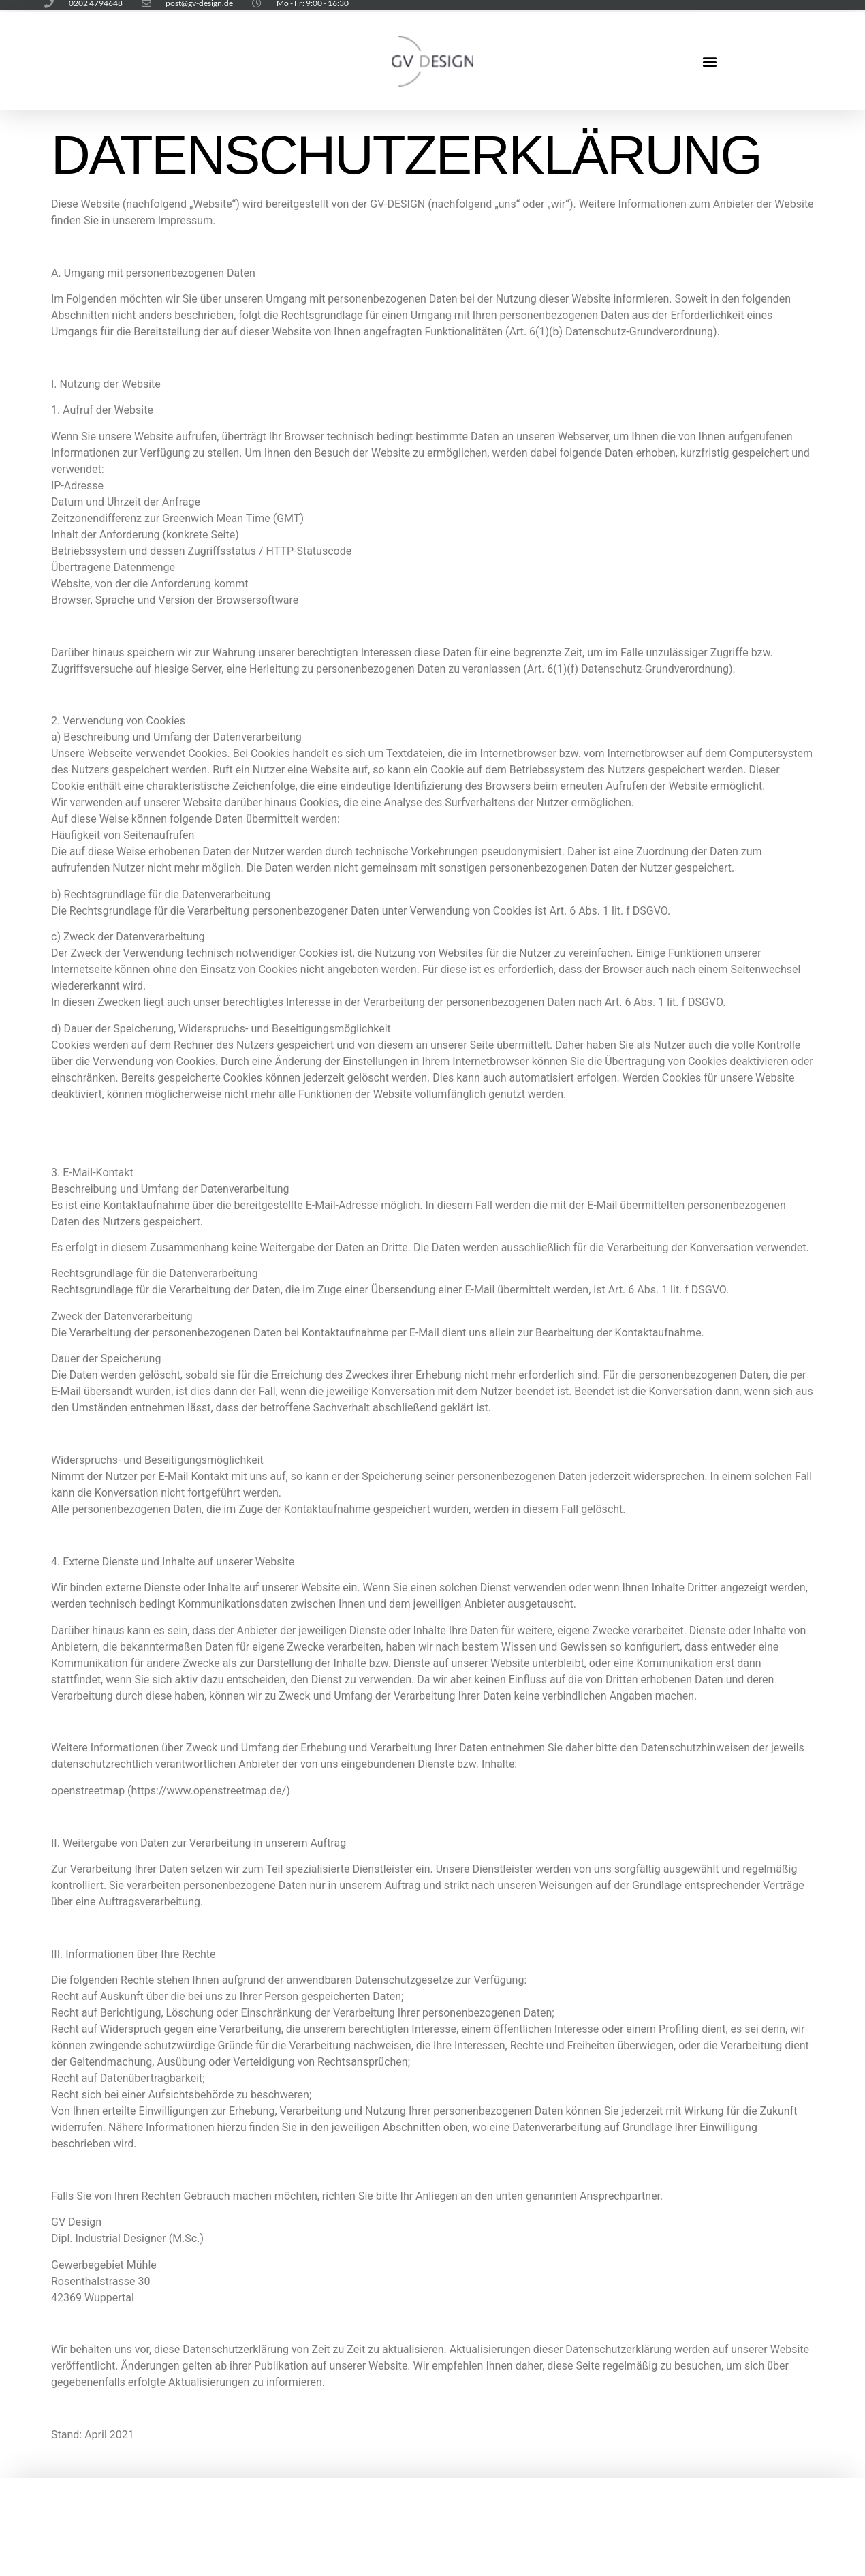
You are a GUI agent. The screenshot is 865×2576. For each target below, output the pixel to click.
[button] (709, 61)
